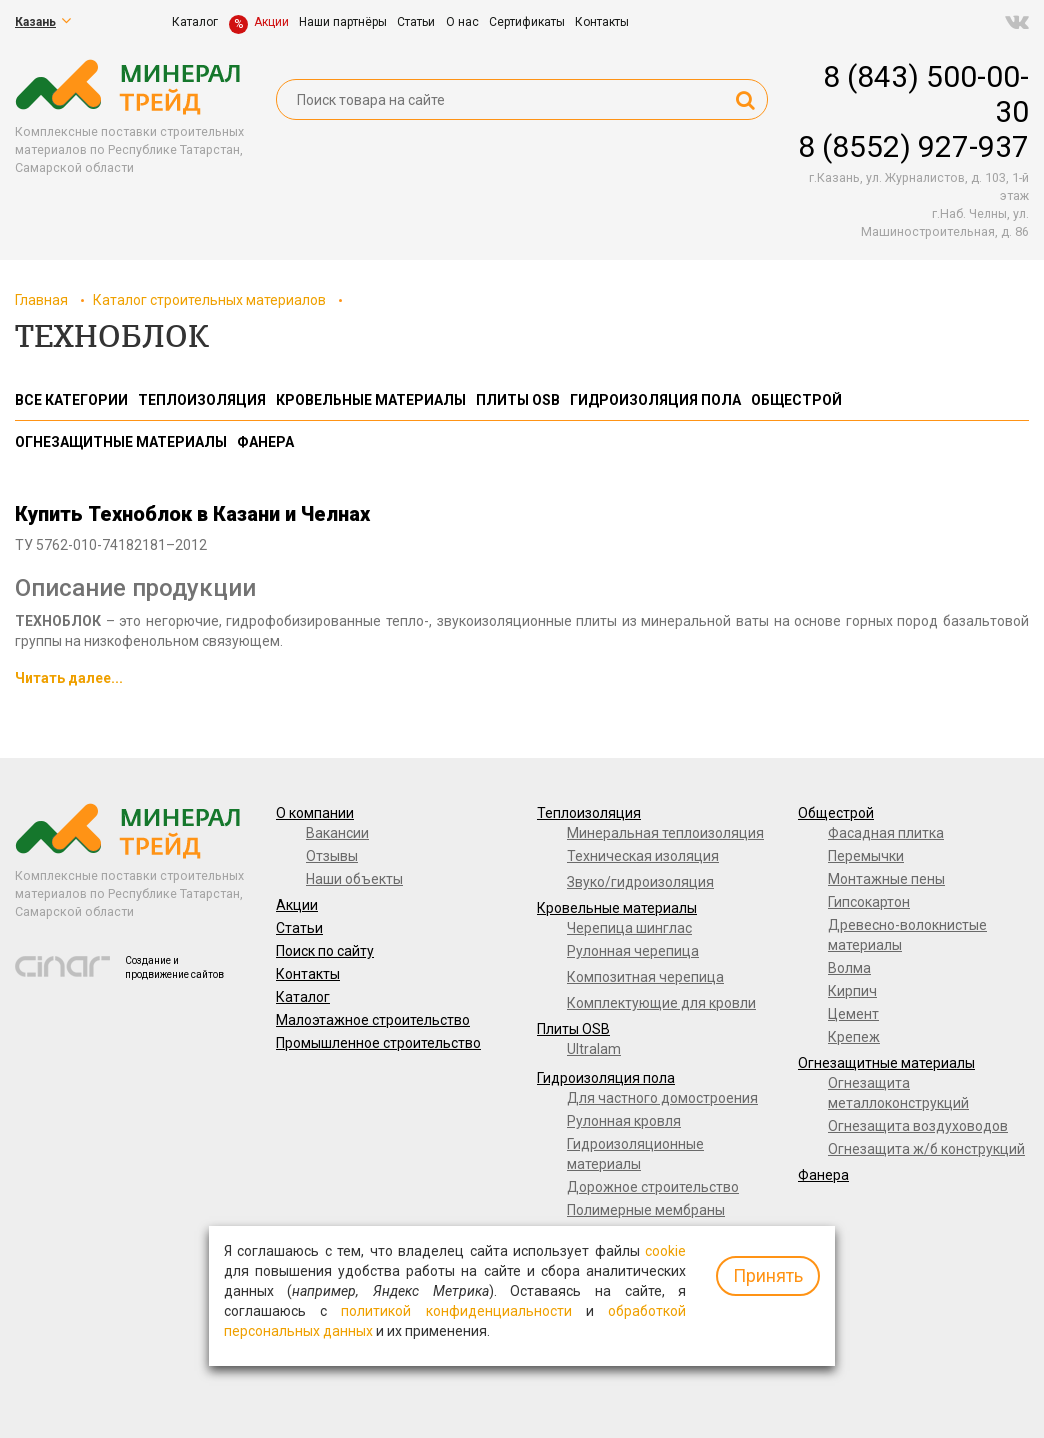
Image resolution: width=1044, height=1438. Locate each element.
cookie (665, 1251)
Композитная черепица (645, 977)
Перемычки (866, 856)
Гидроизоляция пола (606, 1078)
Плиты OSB (573, 1029)
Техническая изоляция (643, 856)
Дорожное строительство (653, 1187)
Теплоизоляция (589, 813)
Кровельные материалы (617, 908)
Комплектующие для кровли (661, 1003)
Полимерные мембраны (646, 1210)
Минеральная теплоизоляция (665, 833)
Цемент (853, 1014)
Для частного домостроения (662, 1098)
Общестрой (836, 813)
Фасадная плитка (886, 833)
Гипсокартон (869, 902)
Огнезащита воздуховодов (918, 1126)
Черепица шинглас (629, 928)
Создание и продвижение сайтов (174, 967)
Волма (849, 968)
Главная (41, 300)
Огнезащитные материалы (886, 1063)
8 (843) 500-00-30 (926, 94)
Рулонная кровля (624, 1121)
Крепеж (854, 1037)
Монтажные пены (886, 879)
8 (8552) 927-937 (913, 146)
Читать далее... (69, 678)
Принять (768, 1275)
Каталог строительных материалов (209, 300)
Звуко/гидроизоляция (640, 882)
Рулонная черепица (633, 951)
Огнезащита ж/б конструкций (926, 1149)
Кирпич (852, 991)
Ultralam (594, 1049)
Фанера (823, 1175)
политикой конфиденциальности (456, 1311)
